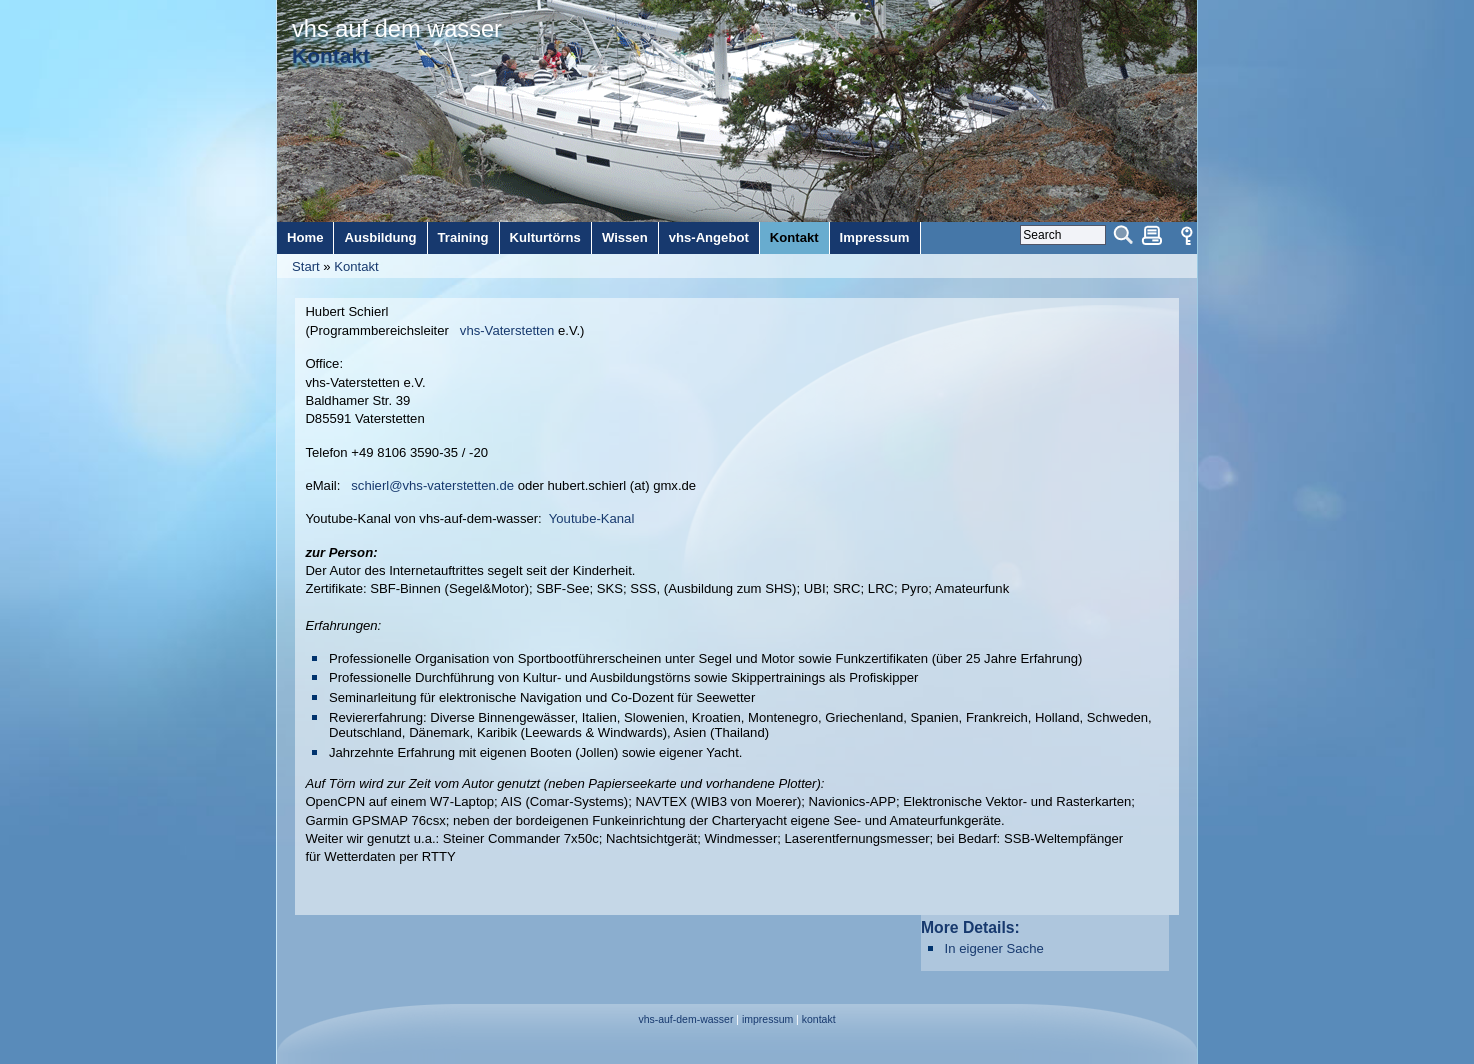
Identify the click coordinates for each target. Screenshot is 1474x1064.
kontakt (819, 1019)
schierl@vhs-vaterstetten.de (432, 485)
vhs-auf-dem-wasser (685, 1019)
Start (306, 266)
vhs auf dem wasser (397, 29)
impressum (767, 1019)
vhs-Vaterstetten (507, 330)
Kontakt (356, 266)
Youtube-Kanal (592, 518)
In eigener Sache (994, 948)
